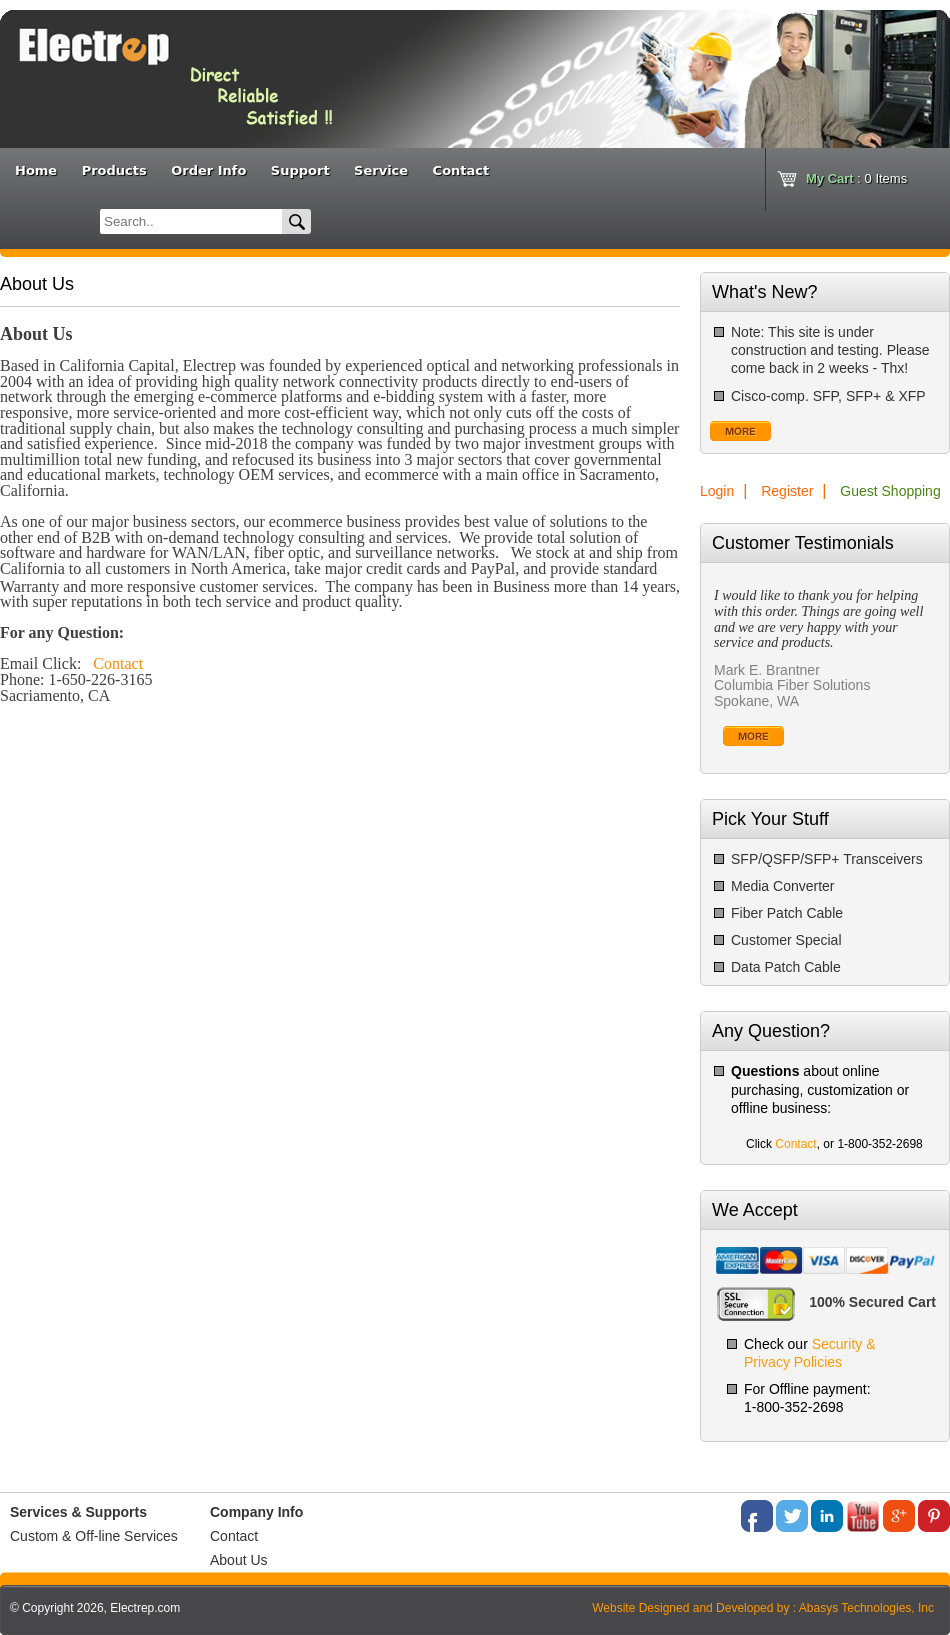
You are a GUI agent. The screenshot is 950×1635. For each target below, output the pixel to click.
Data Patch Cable (786, 967)
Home (36, 170)
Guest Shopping (890, 491)
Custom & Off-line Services (94, 1536)
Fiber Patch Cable (787, 913)
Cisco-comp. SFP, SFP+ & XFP (828, 396)
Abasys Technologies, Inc (866, 1608)
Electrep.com (145, 1608)
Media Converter (783, 886)
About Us (239, 1560)
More (740, 431)
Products (114, 170)
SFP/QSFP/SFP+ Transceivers (827, 859)
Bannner (90, 64)
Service (381, 170)
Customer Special (786, 940)
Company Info (256, 1512)
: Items (856, 178)
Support (300, 170)
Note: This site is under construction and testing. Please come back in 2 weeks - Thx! (830, 350)
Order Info (208, 170)
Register (787, 491)
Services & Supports (78, 1512)
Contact (461, 170)
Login (717, 491)
